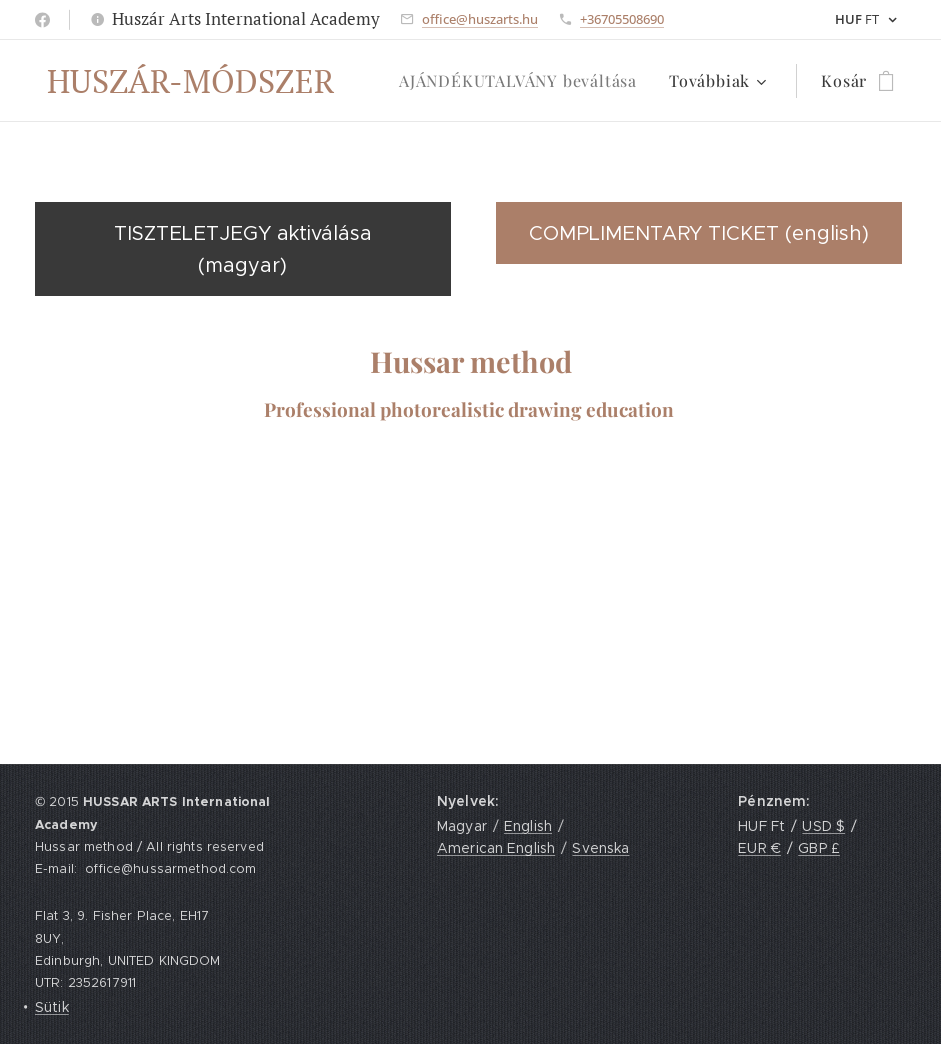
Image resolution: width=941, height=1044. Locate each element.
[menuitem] (523, 81)
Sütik (52, 1007)
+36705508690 (622, 19)
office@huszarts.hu (480, 19)
